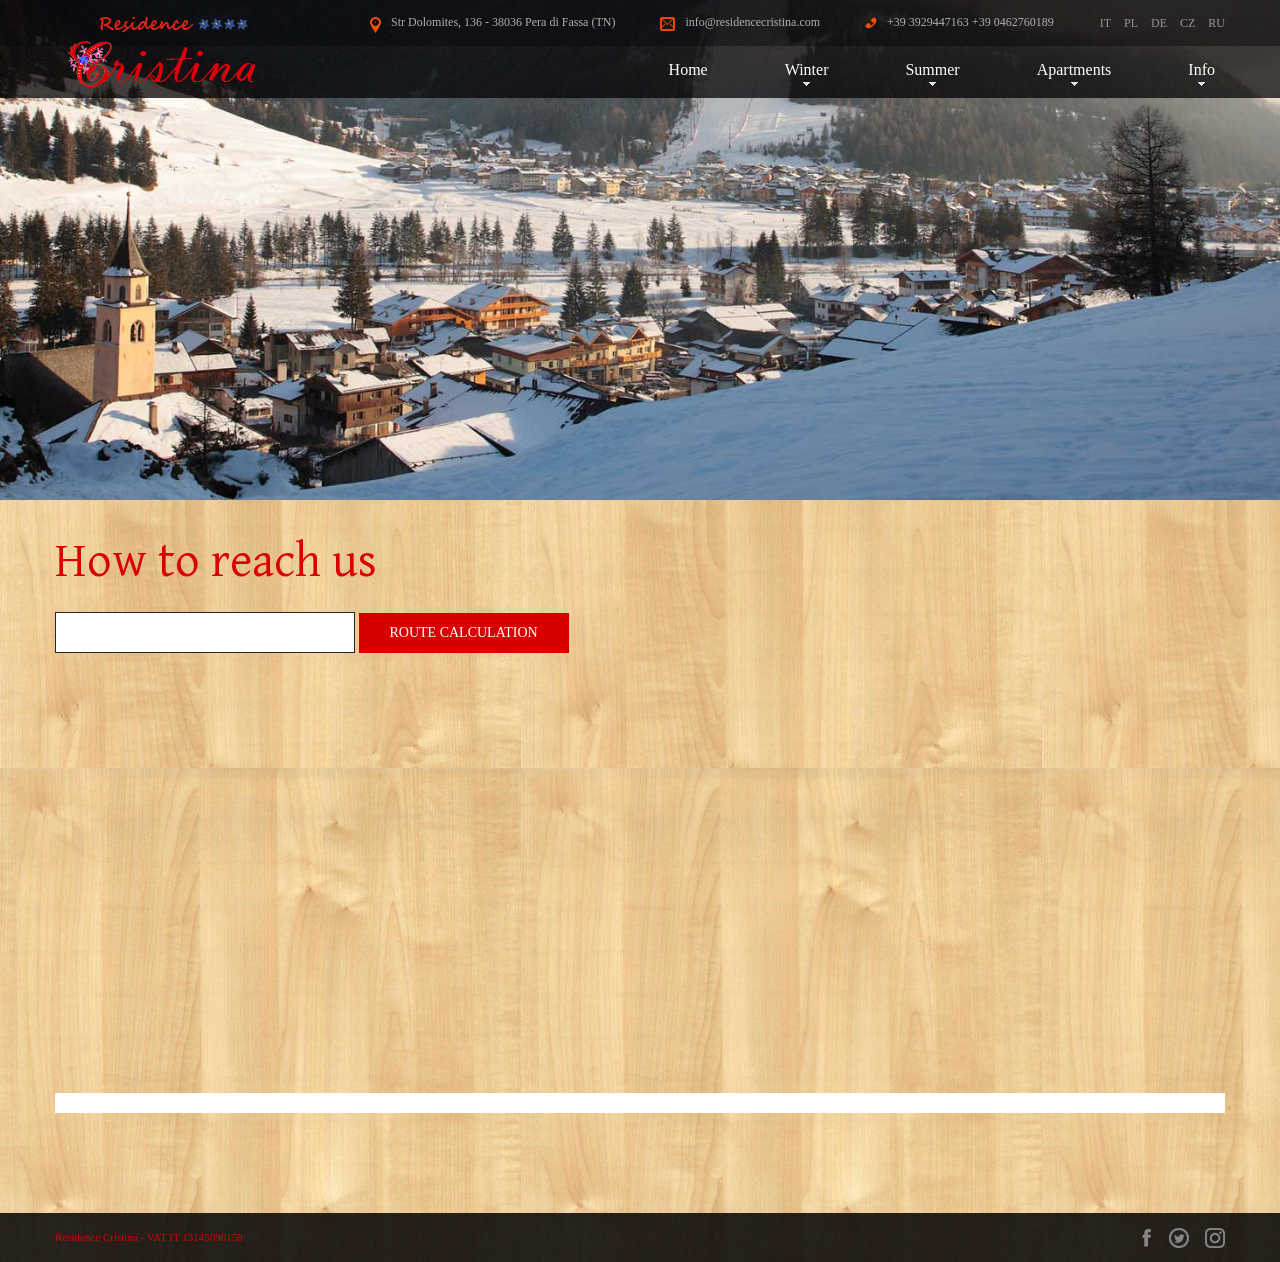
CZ (1187, 23)
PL (1131, 23)
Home (688, 69)
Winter (807, 69)
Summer (932, 69)
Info (1201, 69)
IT (1105, 23)
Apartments (1074, 69)
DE (1159, 23)
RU (1216, 23)
